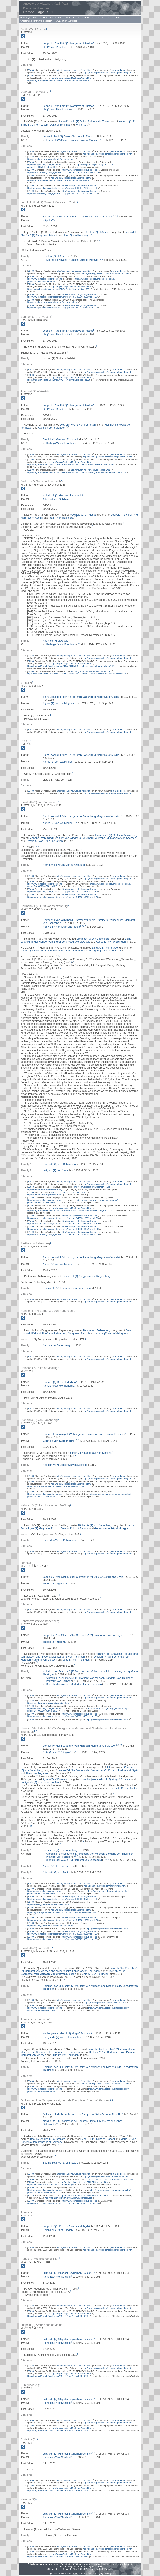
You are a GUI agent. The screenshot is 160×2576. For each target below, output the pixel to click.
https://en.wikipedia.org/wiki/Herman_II (45, 1189)
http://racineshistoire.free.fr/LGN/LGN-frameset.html (84, 2182)
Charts (67, 17)
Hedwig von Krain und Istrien (44, 841)
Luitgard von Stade (105, 947)
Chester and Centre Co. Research (36, 21)
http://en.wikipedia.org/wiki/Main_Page (92, 1187)
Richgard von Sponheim (105, 950)
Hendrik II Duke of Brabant (97, 2139)
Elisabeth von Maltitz (124, 1788)
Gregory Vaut (73, 2566)
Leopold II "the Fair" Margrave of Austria (68, 43)
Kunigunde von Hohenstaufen (40, 1782)
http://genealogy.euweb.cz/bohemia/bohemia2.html (50, 1925)
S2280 (31, 2182)
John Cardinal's (65, 2574)
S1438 (31, 70)
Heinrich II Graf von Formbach (62, 495)
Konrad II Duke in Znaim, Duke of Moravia (72, 140)
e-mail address (118, 70)
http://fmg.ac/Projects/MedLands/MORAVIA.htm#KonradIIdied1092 (58, 289)
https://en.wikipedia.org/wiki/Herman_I (45, 1194)
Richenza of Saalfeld (57, 2276)
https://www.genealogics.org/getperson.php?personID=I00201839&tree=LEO (63, 1218)
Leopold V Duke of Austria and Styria (66, 2226)
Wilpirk (81, 124)
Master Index (56, 17)
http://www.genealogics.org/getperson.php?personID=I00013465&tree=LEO (62, 1716)
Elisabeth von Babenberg (93, 938)
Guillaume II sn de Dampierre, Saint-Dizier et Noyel (81, 2114)
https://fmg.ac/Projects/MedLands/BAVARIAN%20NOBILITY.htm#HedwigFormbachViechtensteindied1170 (76, 472)
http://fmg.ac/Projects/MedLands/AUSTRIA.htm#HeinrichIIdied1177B (59, 1486)
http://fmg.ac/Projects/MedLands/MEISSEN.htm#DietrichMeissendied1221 (61, 1912)
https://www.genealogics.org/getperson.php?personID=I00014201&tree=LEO (63, 2203)
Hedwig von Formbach (61, 443)
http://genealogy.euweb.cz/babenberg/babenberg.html (108, 72)
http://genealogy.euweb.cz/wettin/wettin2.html (107, 1719)
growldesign (108, 2574)
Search (76, 17)
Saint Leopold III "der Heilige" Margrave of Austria (81, 696)
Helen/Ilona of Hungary (58, 2230)
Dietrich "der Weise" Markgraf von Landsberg (74, 1684)
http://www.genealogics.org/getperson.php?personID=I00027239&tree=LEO (62, 891)
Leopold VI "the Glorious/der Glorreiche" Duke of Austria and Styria (83, 1577)
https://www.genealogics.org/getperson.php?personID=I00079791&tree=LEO (63, 172)
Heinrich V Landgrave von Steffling (89, 1452)
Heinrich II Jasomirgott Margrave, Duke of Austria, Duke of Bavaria (83, 1434)
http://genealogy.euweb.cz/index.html (74, 70)
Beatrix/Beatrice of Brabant (47, 2139)
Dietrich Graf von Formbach (78, 424)
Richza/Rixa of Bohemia (59, 1385)
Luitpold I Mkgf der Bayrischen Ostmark (67, 2273)
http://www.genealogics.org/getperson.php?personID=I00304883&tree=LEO (62, 297)
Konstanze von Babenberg (60, 1850)
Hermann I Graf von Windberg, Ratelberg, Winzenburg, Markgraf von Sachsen (82, 838)
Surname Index (40, 17)
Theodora (54, 1583)
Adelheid (51, 427)
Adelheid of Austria (83, 514)
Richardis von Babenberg (94, 1525)
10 (104, 1859)
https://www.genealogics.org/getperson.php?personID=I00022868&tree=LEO (63, 1920)
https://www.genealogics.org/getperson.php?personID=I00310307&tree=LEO (63, 1229)
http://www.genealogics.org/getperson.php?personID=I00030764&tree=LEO (62, 193)
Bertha (96, 1330)
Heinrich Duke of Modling (59, 1382)
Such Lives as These (111, 17)
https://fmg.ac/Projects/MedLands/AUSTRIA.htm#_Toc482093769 (57, 2316)
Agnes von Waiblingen (58, 703)
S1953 (31, 1187)
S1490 (31, 162)
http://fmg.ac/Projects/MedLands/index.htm (71, 78)
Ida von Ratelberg (55, 47)
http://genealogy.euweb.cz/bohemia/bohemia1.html (50, 159)
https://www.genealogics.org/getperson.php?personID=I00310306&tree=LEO (63, 897)
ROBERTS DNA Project (66, 21)
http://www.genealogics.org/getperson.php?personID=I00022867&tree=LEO (62, 1899)
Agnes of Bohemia (55, 1779)
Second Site (76, 2574)
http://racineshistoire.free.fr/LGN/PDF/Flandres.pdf (50, 2184)
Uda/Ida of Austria (97, 232)
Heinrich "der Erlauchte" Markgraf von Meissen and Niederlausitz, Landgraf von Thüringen (79, 1655)
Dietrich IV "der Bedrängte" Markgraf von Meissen (79, 1745)
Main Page (25, 17)
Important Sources (90, 17)
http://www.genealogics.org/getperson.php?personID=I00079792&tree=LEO (62, 188)
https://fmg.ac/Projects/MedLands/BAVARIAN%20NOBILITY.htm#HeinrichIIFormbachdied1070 (71, 464)
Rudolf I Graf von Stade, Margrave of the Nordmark (52, 950)
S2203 (31, 75)
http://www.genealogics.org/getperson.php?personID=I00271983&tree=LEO (62, 1939)
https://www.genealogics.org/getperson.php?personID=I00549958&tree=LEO (63, 1234)
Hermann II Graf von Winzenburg (116, 835)
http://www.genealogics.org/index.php (44, 164)
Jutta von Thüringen (76, 1659)
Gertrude (58, 1440)
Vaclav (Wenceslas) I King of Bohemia (107, 1779)
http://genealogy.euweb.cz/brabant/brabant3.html (110, 2179)
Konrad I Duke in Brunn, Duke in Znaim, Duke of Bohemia (78, 216)
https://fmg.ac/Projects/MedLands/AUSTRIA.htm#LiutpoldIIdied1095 (59, 80)
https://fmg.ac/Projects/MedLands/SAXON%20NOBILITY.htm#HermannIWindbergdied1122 (69, 1210)
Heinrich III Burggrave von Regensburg (86, 1276)
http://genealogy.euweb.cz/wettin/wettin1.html (48, 1703)
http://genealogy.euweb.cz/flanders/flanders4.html (106, 2176)
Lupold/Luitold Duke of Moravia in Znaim (84, 121)
